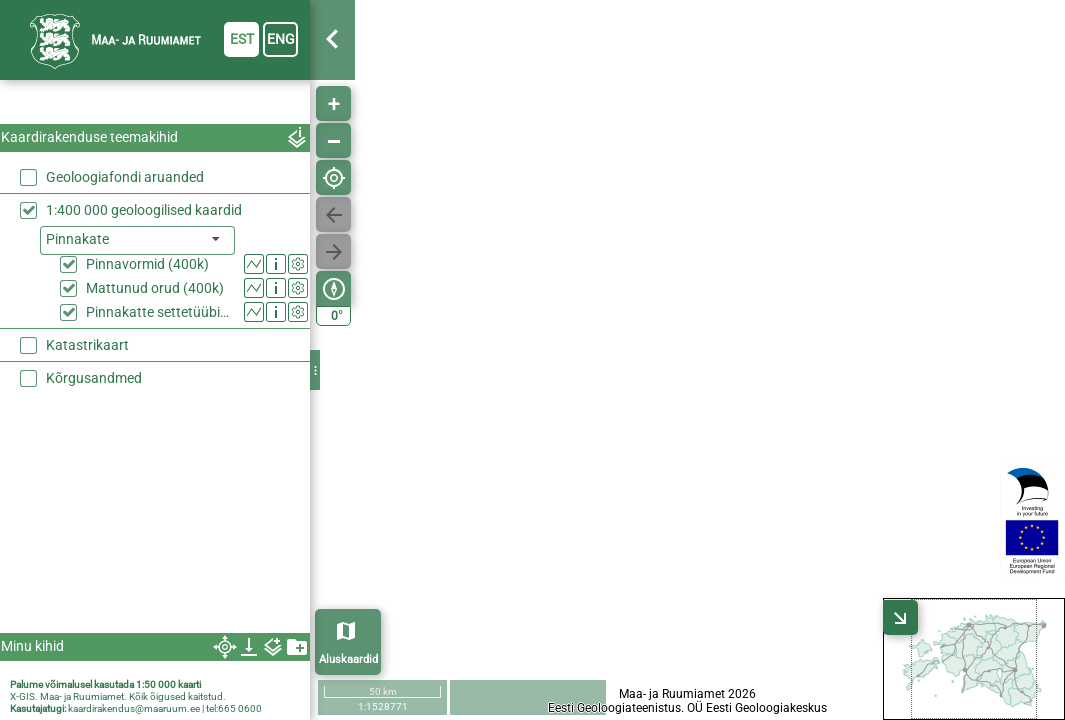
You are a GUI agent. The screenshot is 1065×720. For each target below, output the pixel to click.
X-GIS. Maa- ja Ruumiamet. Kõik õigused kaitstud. (118, 696)
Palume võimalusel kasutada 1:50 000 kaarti (105, 684)
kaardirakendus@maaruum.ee (134, 708)
